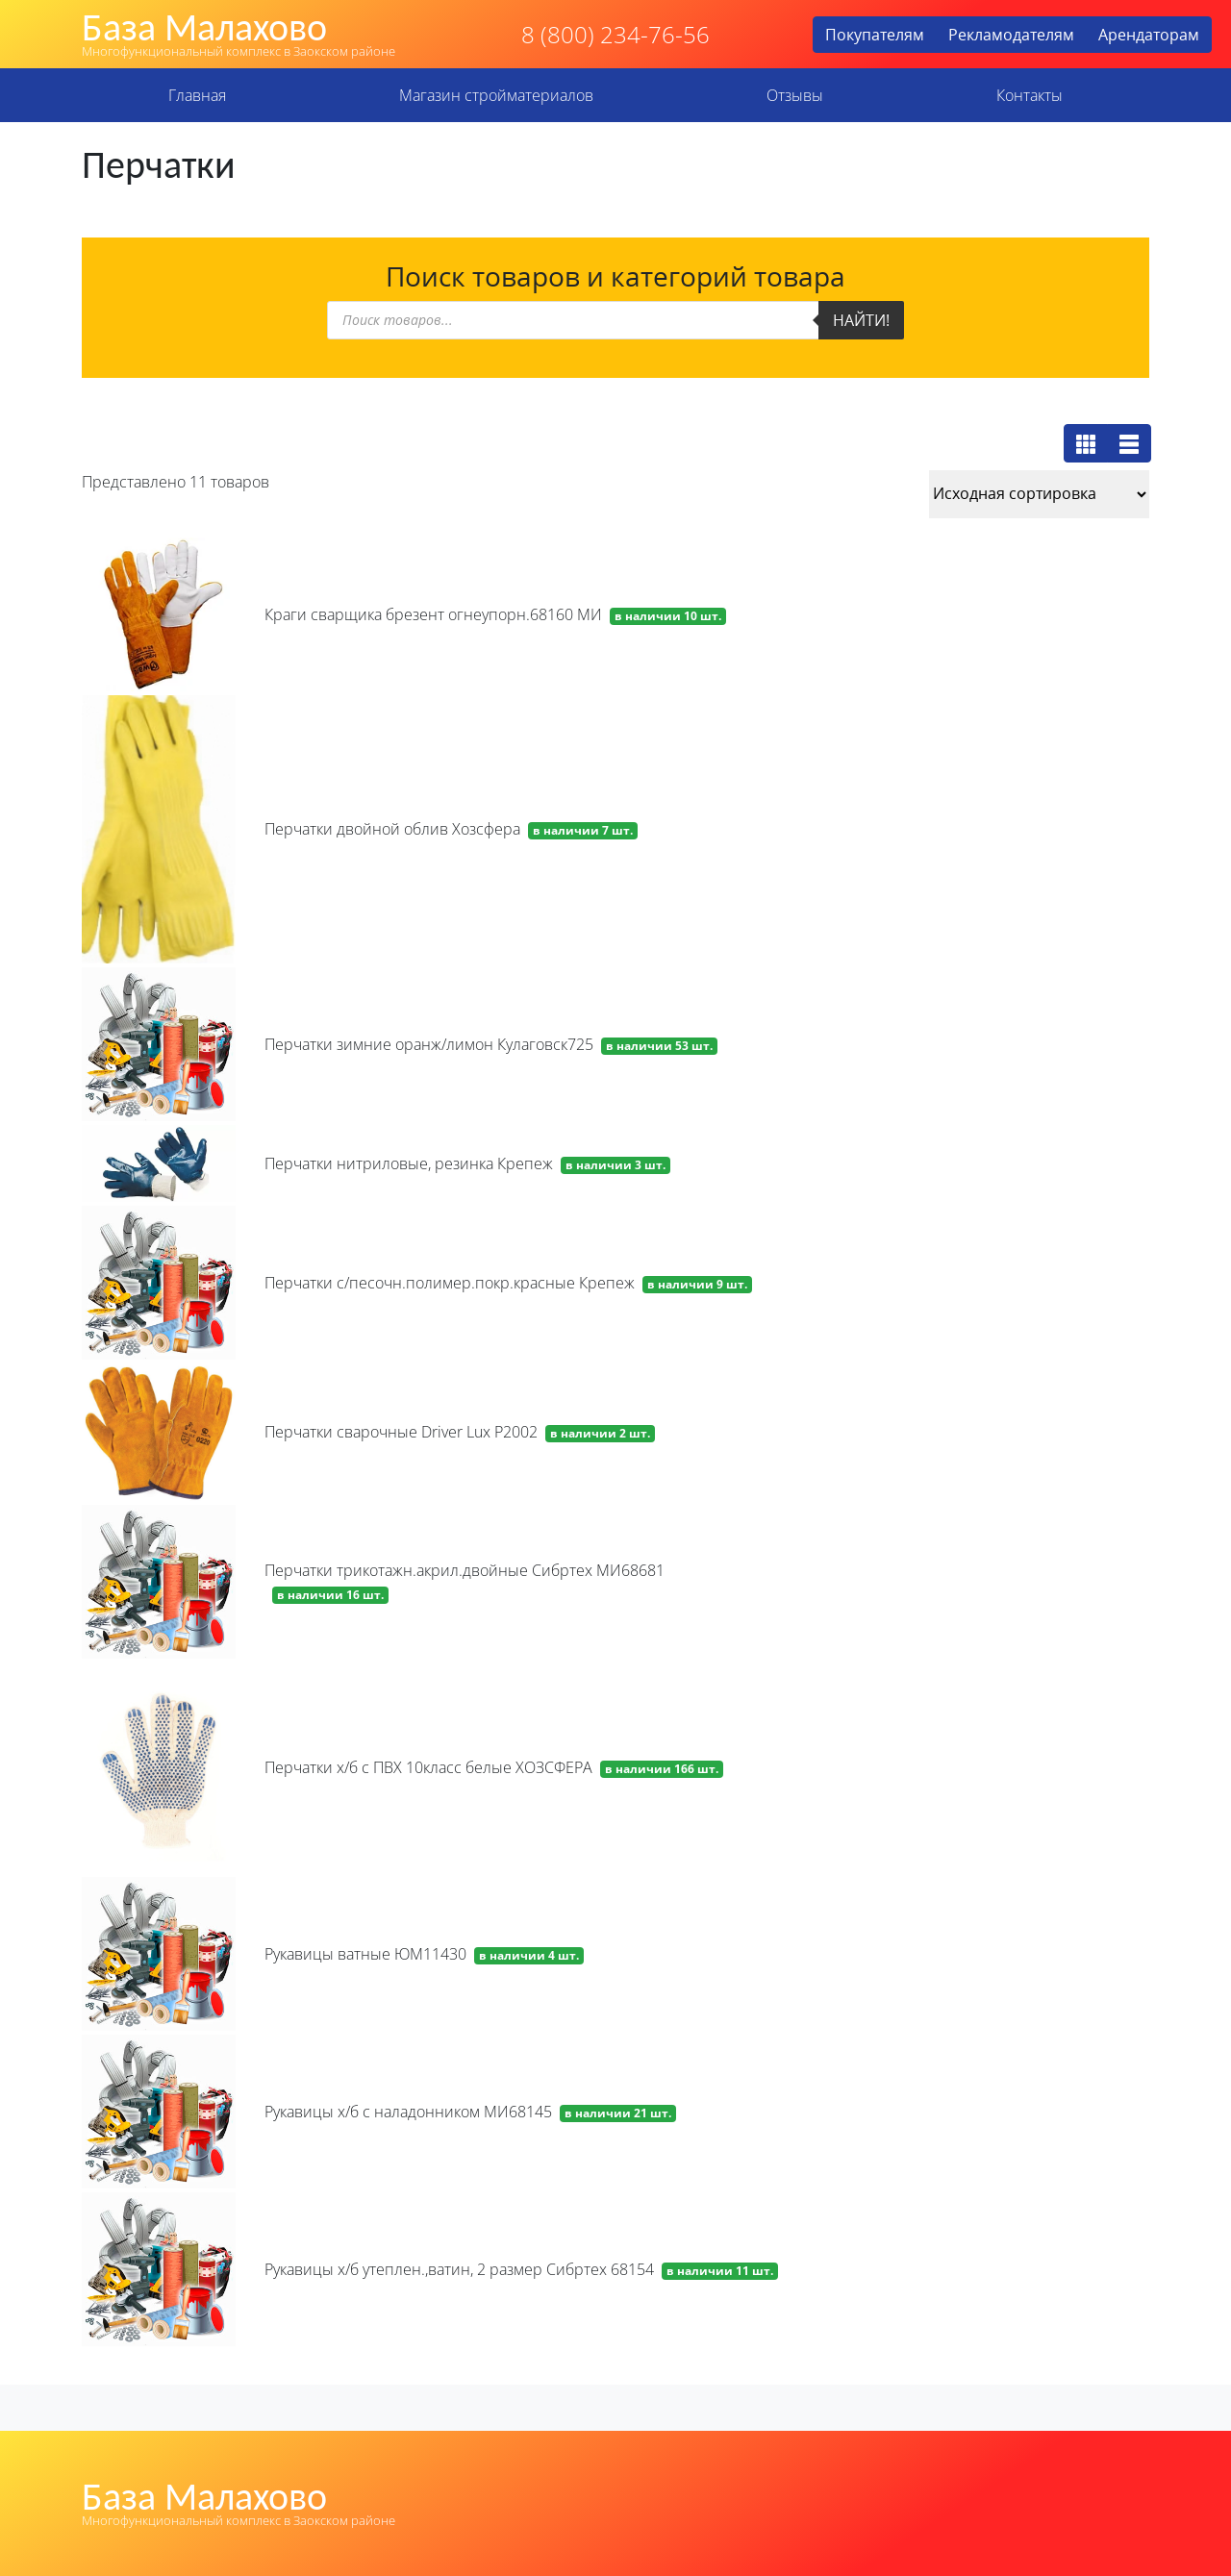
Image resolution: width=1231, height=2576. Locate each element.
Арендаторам (1148, 34)
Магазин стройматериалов (496, 95)
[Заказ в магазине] (1039, 494)
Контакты (1029, 95)
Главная (197, 95)
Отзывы (794, 95)
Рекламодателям (1011, 34)
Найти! (861, 320)
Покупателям (874, 34)
